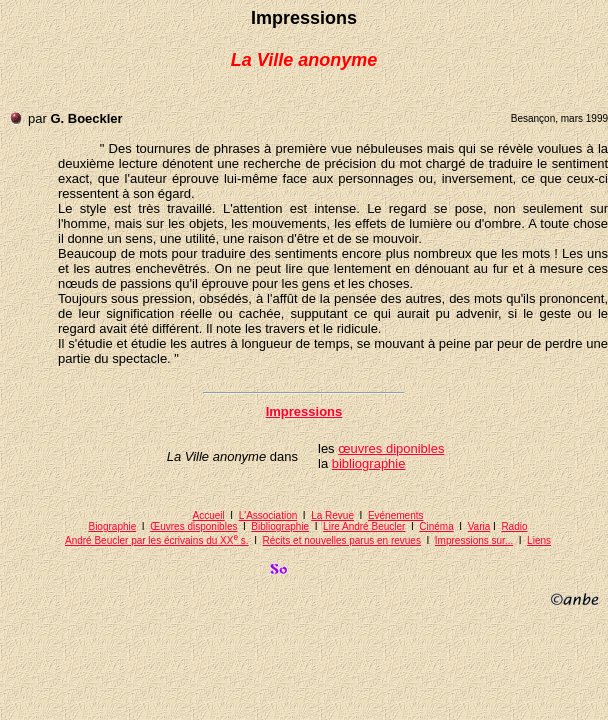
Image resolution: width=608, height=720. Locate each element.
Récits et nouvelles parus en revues (342, 540)
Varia (479, 526)
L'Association (268, 515)
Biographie (112, 526)
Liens (539, 540)
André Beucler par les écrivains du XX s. (157, 540)
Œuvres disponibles (193, 526)
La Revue (332, 515)
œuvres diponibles (391, 448)
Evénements (396, 515)
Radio (514, 526)
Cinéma (436, 526)
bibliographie (369, 463)
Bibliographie (280, 526)
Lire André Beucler (364, 526)
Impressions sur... (474, 540)
